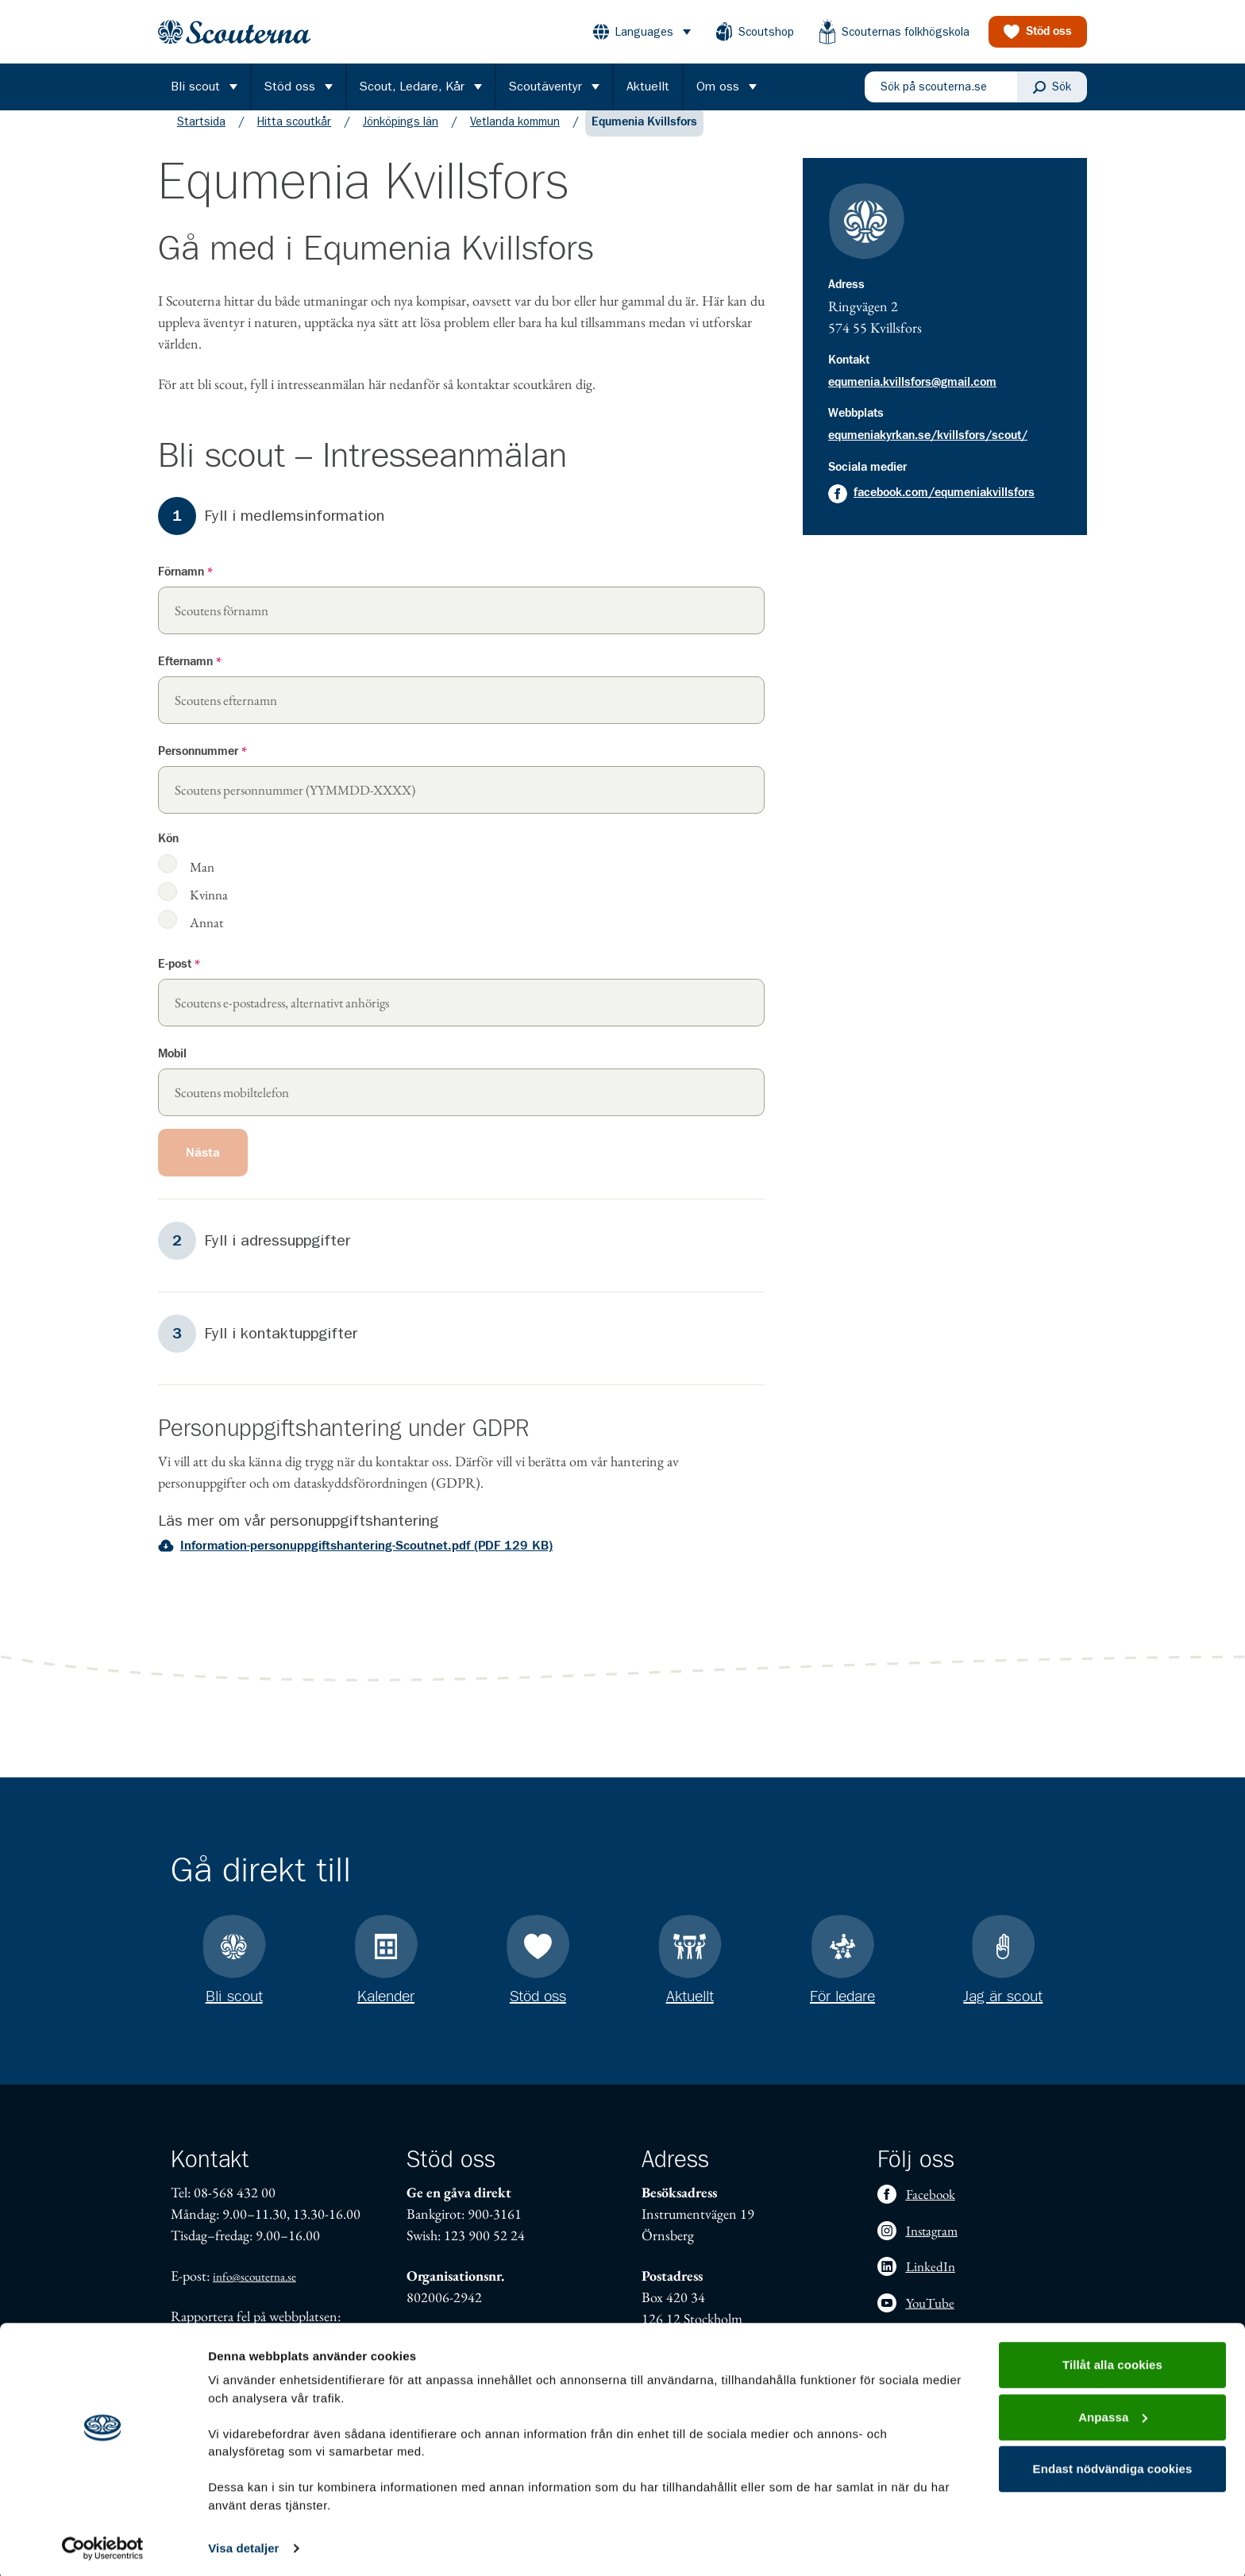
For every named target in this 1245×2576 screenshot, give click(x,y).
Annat (206, 937)
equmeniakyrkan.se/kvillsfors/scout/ (927, 451)
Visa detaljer (243, 2544)
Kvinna (209, 909)
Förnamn (185, 588)
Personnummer (202, 767)
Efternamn (190, 677)
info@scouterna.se (254, 2276)
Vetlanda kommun (515, 137)
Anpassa (1112, 2413)
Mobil (172, 1070)
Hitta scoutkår (294, 137)
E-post (179, 980)
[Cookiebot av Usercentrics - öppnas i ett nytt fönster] (102, 2545)
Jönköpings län (400, 137)
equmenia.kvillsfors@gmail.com (912, 398)
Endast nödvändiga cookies (1113, 2465)
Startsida (201, 137)
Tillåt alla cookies (1112, 2361)
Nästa (203, 1168)
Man (202, 881)
